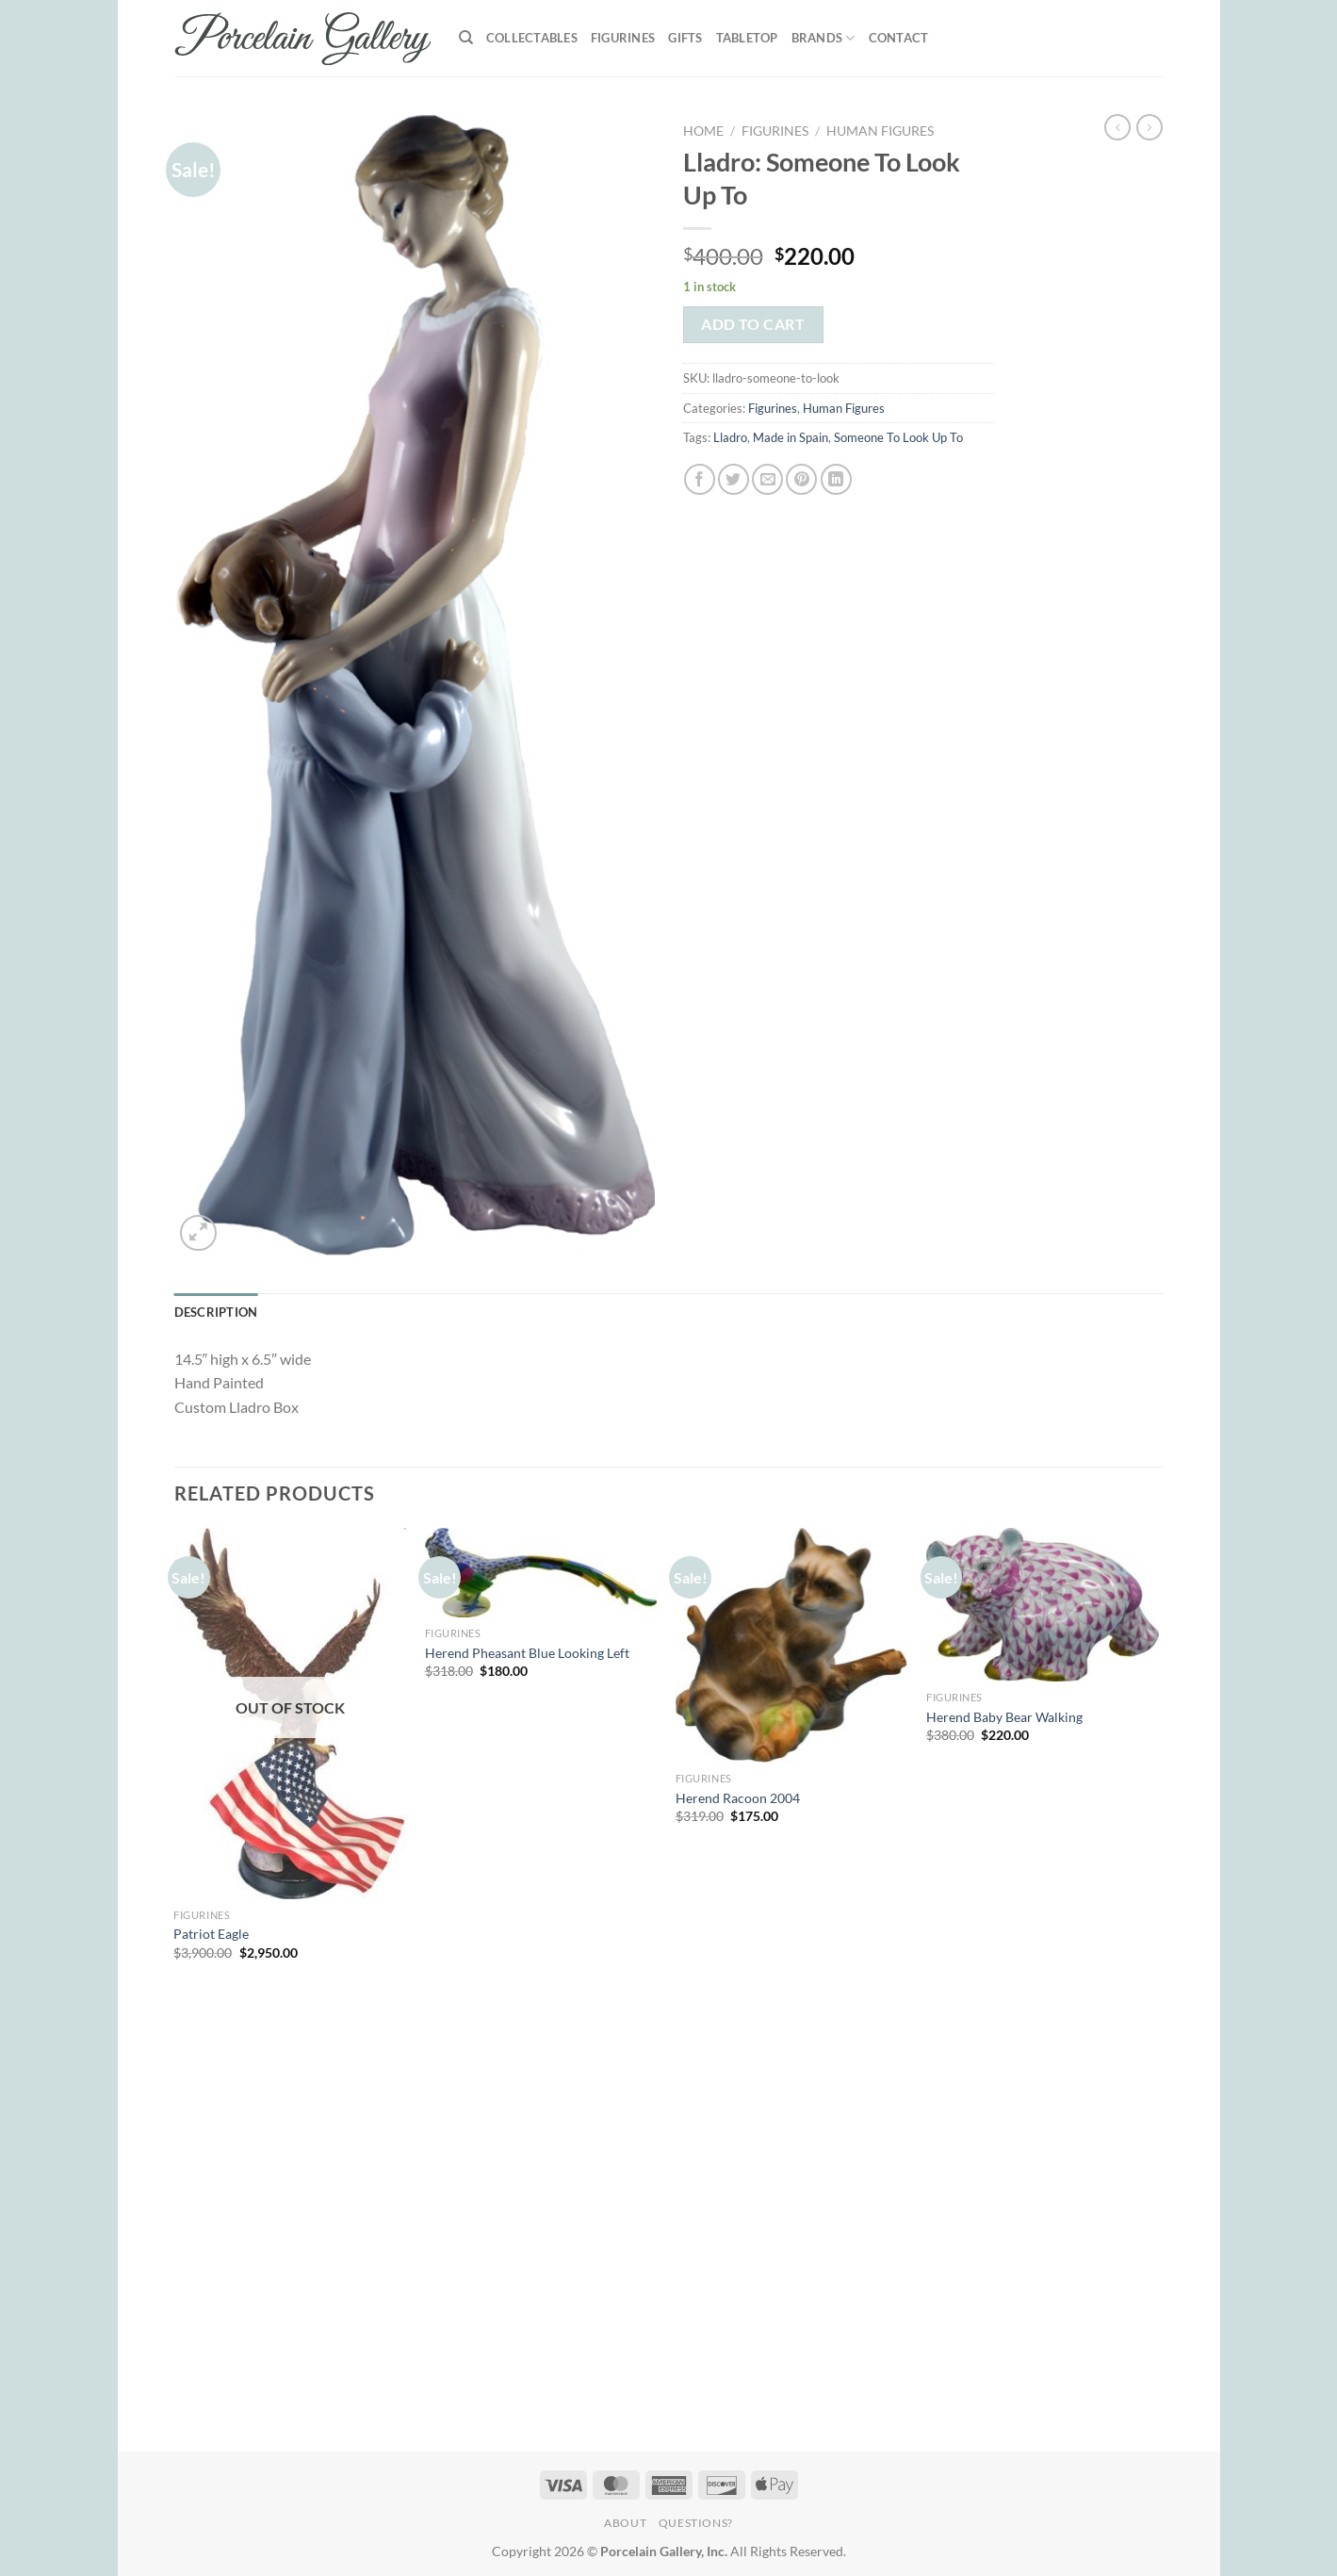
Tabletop (747, 37)
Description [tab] (216, 1312)
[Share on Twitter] (733, 479)
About (625, 2523)
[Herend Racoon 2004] (792, 1645)
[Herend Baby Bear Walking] (1042, 1605)
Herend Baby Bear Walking (1004, 1717)
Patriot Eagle (211, 1934)
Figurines (623, 37)
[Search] (466, 38)
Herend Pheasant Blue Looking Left (527, 1653)
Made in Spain (790, 437)
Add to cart (753, 324)
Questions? (696, 2523)
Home (703, 131)
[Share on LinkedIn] (836, 479)
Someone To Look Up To (898, 437)
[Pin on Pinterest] (801, 479)
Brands (823, 38)
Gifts (685, 37)
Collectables (532, 37)
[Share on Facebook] (699, 479)
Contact (899, 37)
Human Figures (880, 131)
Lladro (730, 437)
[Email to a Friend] (767, 479)
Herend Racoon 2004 (738, 1798)
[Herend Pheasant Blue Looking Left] (541, 1572)
